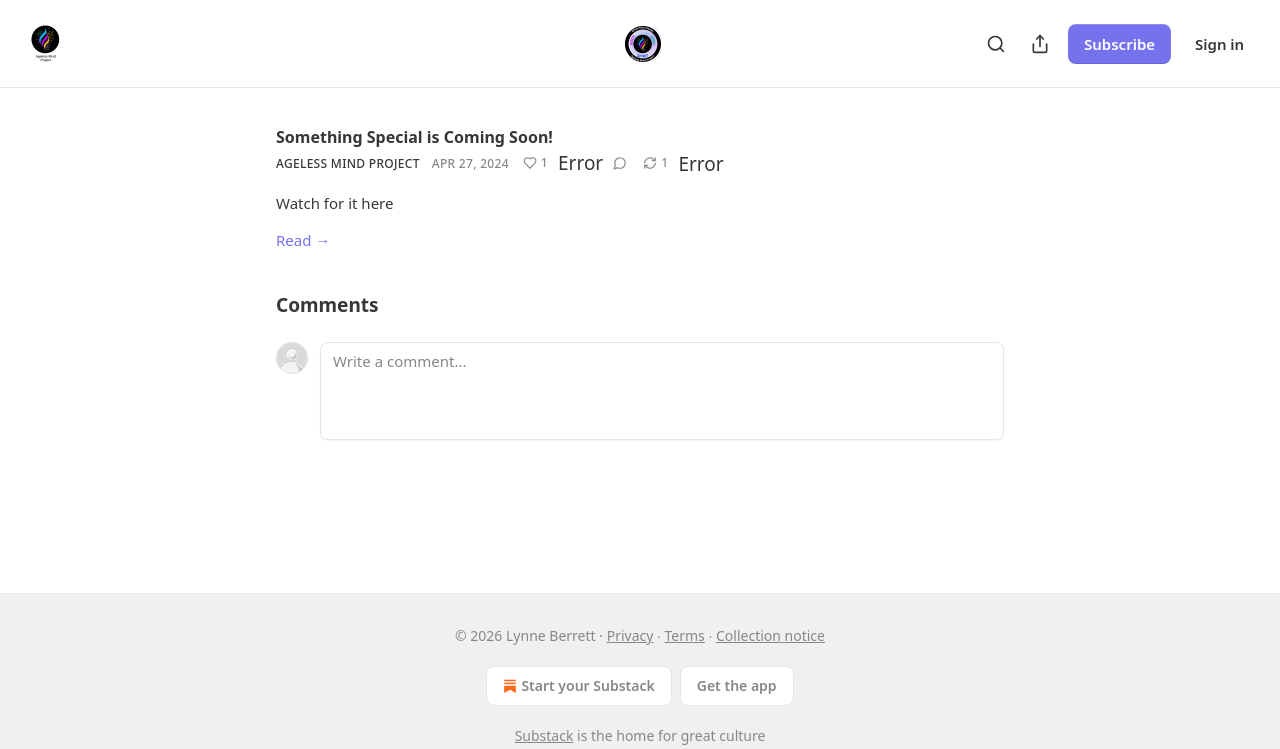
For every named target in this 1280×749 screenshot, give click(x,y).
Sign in (1219, 44)
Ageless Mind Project (348, 163)
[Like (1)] (535, 163)
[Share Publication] (1040, 44)
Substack (544, 735)
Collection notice (770, 635)
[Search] (996, 44)
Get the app (737, 685)
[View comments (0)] (620, 163)
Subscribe (1119, 44)
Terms (685, 635)
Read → (303, 240)
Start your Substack (576, 686)
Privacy (630, 635)
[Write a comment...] (662, 391)
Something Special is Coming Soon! (414, 137)
